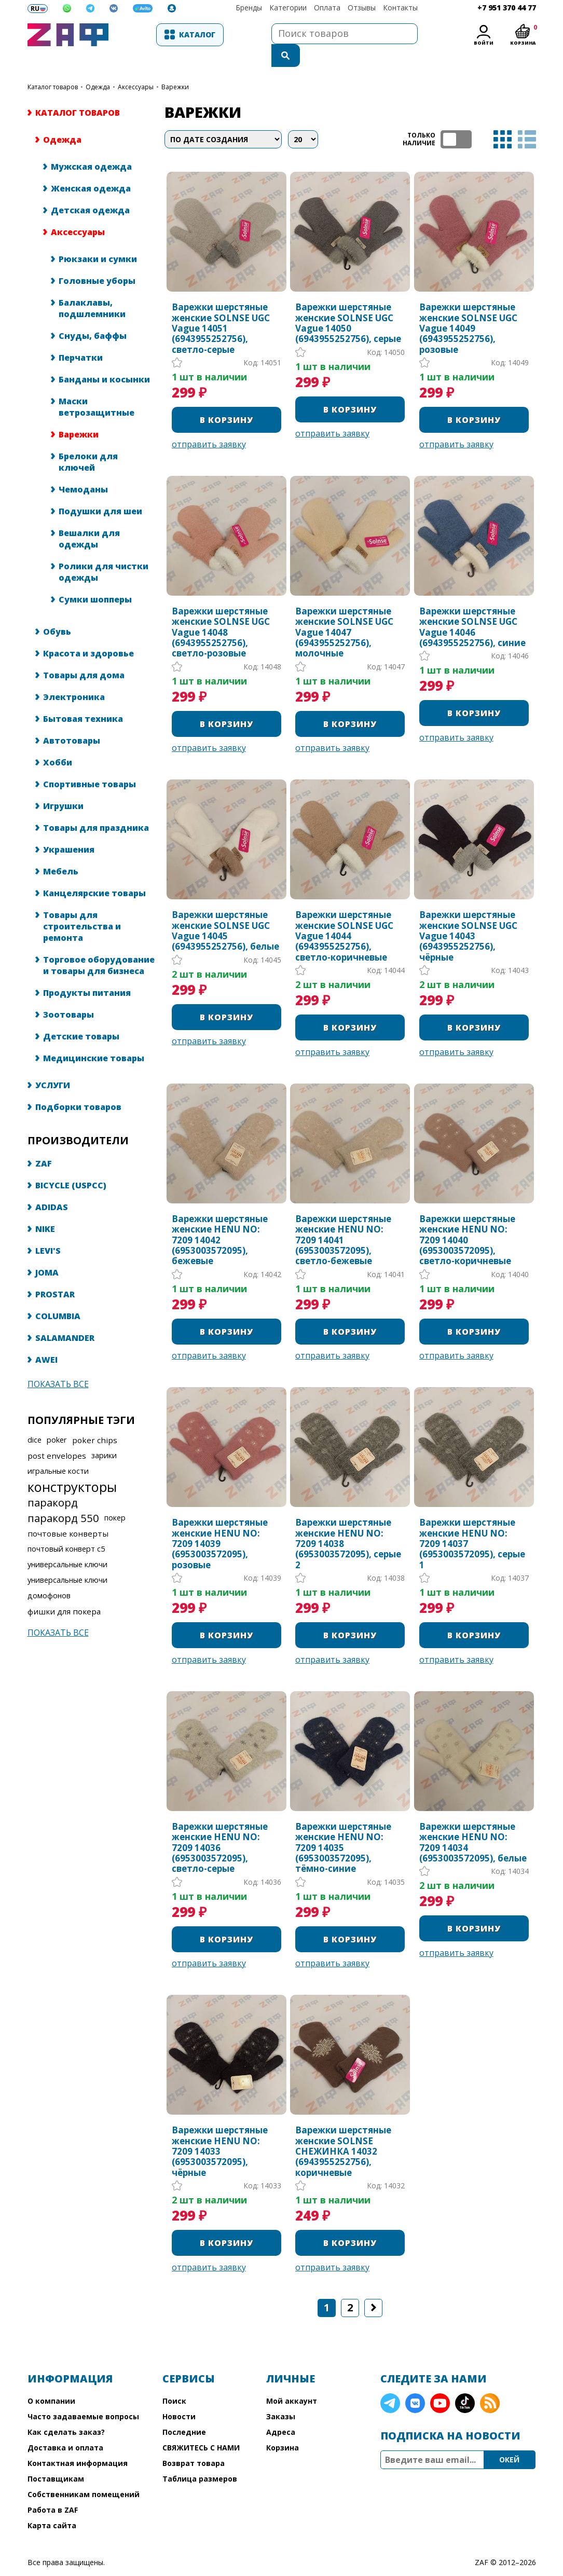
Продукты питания (87, 972)
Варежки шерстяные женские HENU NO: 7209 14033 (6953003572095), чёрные (220, 2130)
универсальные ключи (67, 1544)
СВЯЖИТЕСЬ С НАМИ (201, 2427)
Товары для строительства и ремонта (82, 905)
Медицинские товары (93, 1037)
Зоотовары (68, 993)
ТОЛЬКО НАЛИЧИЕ (456, 118)
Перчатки (81, 336)
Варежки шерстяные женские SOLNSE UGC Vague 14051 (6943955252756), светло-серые (221, 307)
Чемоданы (83, 468)
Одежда (98, 66)
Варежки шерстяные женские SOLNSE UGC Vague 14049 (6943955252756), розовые (468, 307)
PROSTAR (55, 1273)
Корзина (282, 2427)
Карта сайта (52, 2505)
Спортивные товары (89, 763)
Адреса (280, 2411)
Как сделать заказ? (66, 2411)
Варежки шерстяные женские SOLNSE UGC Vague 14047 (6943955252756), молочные (344, 611)
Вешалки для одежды (89, 517)
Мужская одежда (91, 146)
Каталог (167, 34)
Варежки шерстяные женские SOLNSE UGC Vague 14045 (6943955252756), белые (225, 910)
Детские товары (81, 1015)
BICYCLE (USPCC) (70, 1164)
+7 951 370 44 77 (506, 7)
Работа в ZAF (53, 2489)
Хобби (57, 741)
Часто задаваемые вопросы (83, 2396)
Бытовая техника (83, 698)
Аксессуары (136, 66)
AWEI (46, 1339)
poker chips (94, 1419)
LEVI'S (48, 1230)
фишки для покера (64, 1590)
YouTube (440, 2382)
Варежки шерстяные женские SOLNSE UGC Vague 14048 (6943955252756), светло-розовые (221, 611)
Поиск (174, 2380)
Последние (184, 2411)
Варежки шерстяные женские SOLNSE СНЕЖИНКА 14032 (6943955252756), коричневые (343, 2130)
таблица (502, 118)
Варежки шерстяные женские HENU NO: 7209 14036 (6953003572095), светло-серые (220, 1827)
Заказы (280, 2396)
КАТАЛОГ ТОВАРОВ (53, 66)
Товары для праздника (96, 807)
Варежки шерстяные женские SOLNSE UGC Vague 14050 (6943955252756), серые (348, 302)
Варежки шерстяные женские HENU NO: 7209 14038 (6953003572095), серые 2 (348, 1523)
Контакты (400, 7)
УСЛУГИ (52, 1064)
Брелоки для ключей (88, 441)
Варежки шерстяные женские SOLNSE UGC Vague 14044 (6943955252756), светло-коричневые (344, 915)
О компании (51, 2380)
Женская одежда (91, 167)
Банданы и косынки (104, 358)
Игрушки (63, 785)
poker (57, 1419)
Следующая (373, 2287)
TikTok (465, 2382)
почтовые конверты (68, 1513)
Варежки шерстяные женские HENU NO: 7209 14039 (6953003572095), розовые (220, 1523)
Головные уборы (97, 260)
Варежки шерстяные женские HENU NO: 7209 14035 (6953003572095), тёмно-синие (343, 1827)
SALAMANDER (64, 1317)
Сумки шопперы (95, 578)
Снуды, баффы (93, 315)
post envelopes (57, 1435)
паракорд (53, 1481)
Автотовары (71, 719)
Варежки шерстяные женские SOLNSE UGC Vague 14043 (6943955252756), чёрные (468, 915)
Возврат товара (193, 2442)
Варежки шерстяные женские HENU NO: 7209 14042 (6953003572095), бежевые (220, 1219)
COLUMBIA (57, 1295)
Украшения (68, 828)
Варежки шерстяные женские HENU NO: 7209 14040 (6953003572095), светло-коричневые (467, 1219)
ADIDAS (51, 1186)
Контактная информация (78, 2442)
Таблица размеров (199, 2458)
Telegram (390, 2382)
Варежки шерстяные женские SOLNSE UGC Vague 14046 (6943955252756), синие (472, 606)
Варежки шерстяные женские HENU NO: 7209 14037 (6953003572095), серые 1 (472, 1523)
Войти (483, 42)
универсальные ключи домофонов (67, 1567)
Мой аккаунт (291, 2380)
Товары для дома (84, 654)
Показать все (58, 1363)
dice (35, 1419)
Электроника (74, 676)
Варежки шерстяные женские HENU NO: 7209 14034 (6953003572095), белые (473, 1822)
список (527, 118)
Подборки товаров (78, 1086)
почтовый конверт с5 (66, 1528)
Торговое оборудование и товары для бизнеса (99, 944)
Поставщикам (56, 2458)
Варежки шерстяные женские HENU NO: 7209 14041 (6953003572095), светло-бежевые (343, 1219)
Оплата (327, 7)
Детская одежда (90, 189)
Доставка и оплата (65, 2427)
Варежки (79, 413)
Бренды (249, 7)
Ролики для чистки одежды (103, 551)
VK (415, 2382)
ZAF (43, 1142)
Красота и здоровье (88, 632)
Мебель (60, 850)
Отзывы (362, 7)
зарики (104, 1435)
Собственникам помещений (84, 2473)
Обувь (57, 610)
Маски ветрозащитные (96, 386)
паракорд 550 (63, 1497)
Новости (179, 2396)
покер (115, 1497)
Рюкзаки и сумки (98, 238)
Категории (288, 7)
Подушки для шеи (100, 490)
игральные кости (58, 1450)
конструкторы (72, 1466)
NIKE (45, 1208)
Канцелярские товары (94, 872)
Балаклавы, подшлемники (92, 287)
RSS (490, 2382)
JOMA (47, 1251)
